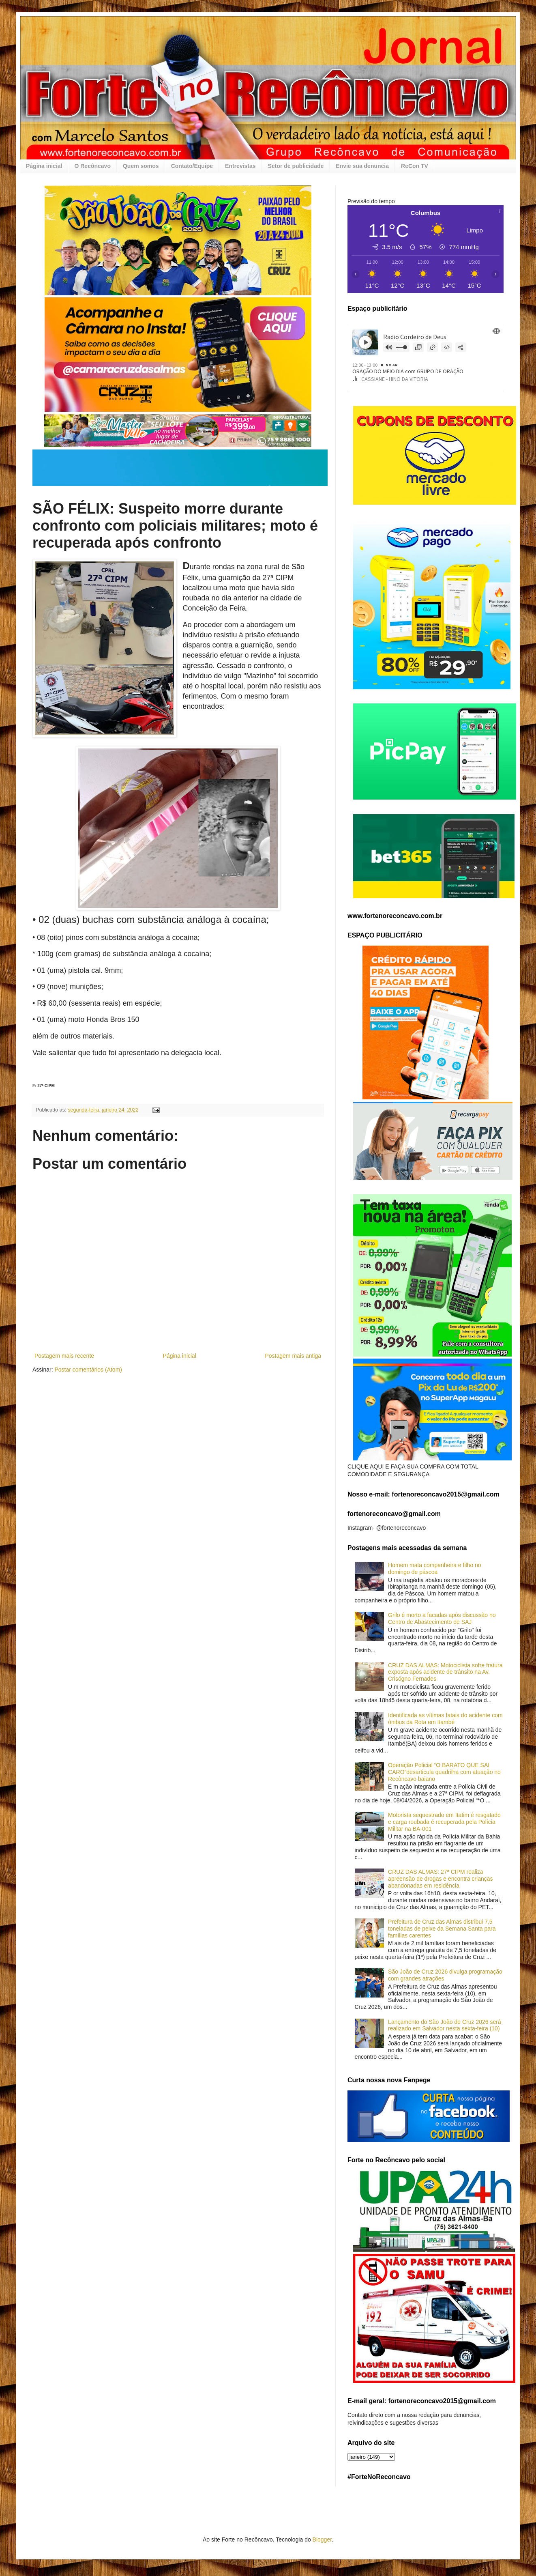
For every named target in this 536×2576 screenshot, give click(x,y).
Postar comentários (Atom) (88, 1369)
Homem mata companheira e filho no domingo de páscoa (434, 1568)
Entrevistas (240, 166)
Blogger (322, 2539)
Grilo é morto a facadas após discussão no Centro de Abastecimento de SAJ (441, 1618)
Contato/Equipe (192, 166)
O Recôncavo (92, 166)
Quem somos (141, 166)
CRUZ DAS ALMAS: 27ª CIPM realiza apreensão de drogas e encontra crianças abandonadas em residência (440, 1879)
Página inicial (44, 166)
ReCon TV (414, 166)
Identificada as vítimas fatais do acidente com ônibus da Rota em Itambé (445, 1718)
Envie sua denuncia (362, 166)
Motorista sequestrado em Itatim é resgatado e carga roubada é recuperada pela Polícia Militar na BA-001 (444, 1822)
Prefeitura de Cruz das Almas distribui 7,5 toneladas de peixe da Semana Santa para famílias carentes (441, 1928)
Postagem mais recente (64, 1356)
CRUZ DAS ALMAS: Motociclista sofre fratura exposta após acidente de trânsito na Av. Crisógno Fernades (445, 1672)
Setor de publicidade (296, 166)
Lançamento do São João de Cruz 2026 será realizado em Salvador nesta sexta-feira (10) (444, 2025)
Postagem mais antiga (293, 1356)
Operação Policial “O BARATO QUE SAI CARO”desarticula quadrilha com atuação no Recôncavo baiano (444, 1772)
